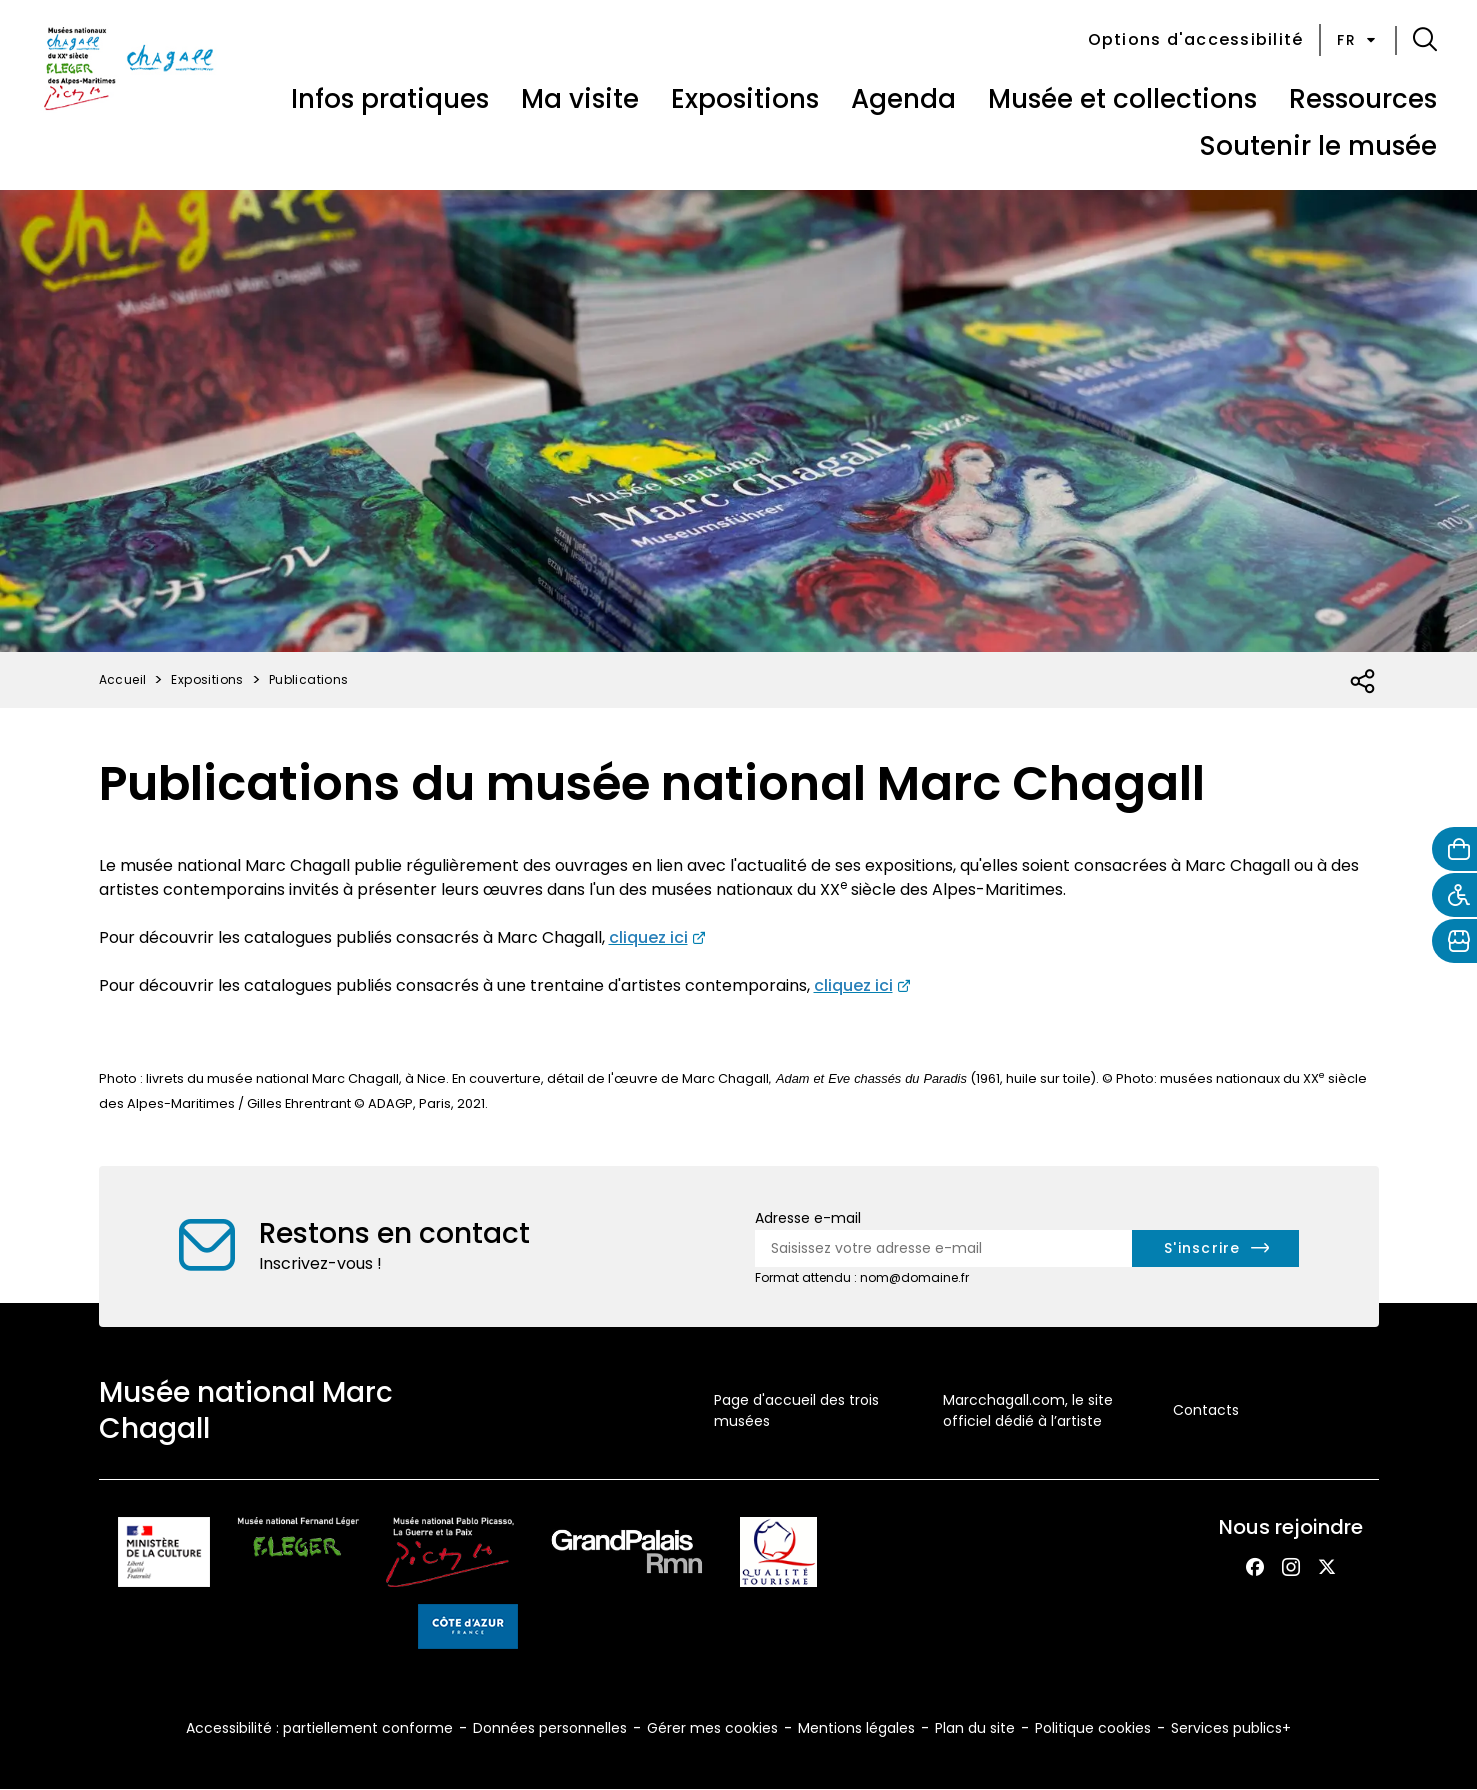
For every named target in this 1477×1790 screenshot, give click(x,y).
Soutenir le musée (1318, 146)
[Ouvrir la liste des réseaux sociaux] (1363, 682)
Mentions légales (856, 1728)
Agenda (903, 99)
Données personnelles (550, 1728)
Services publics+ (1231, 1728)
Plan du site (975, 1728)
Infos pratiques (390, 99)
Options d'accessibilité (1196, 39)
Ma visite (580, 99)
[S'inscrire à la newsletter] (1215, 1248)
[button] (1425, 40)
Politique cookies (1093, 1728)
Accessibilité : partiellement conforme (319, 1728)
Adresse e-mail (808, 1218)
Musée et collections (1122, 99)
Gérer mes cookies (712, 1728)
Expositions (745, 99)
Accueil (123, 679)
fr (1358, 40)
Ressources (1363, 99)
